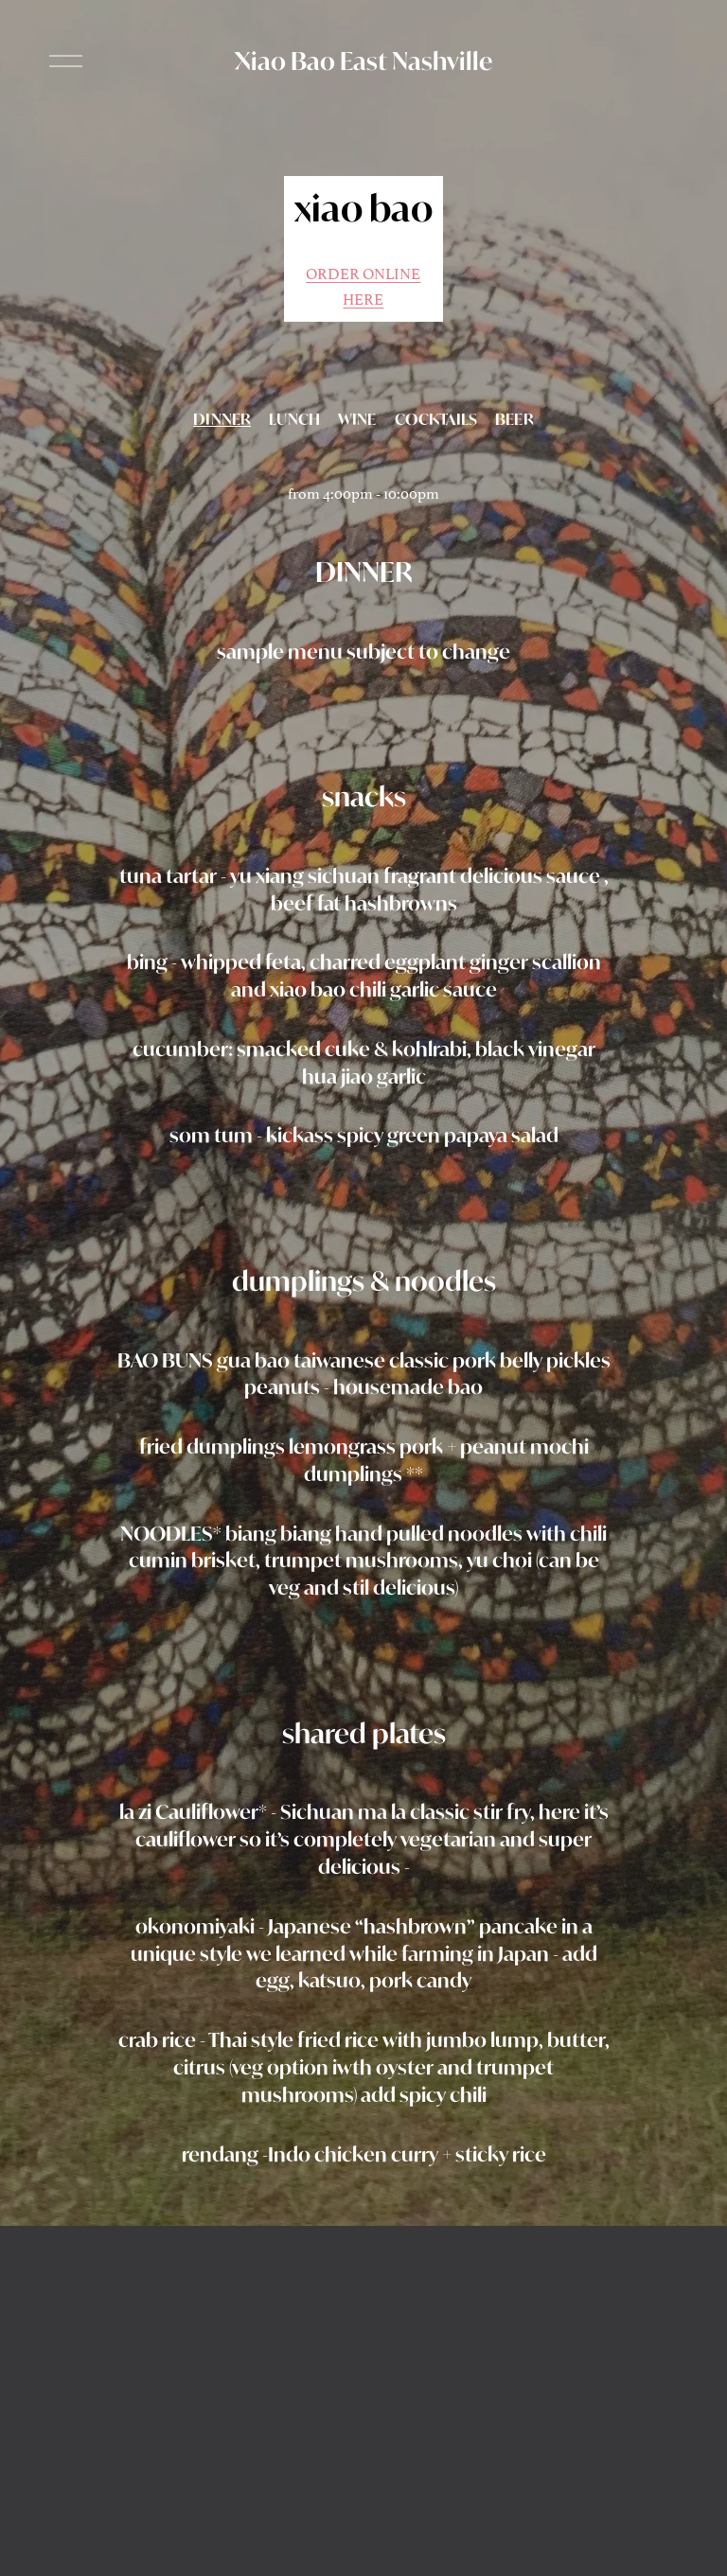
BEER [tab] (514, 419)
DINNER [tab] (222, 419)
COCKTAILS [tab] (436, 419)
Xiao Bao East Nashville (363, 61)
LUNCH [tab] (294, 419)
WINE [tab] (357, 419)
